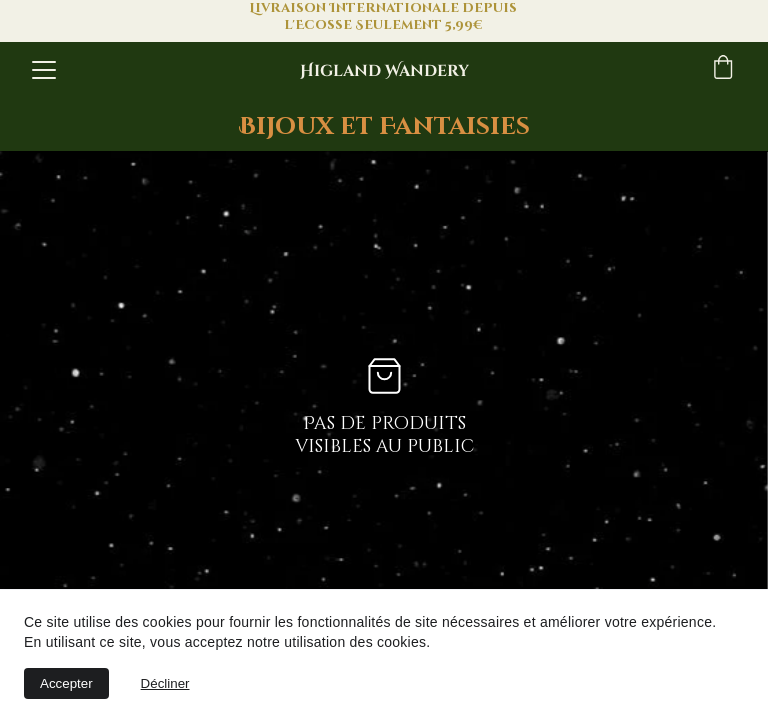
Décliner (165, 683)
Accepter (66, 683)
